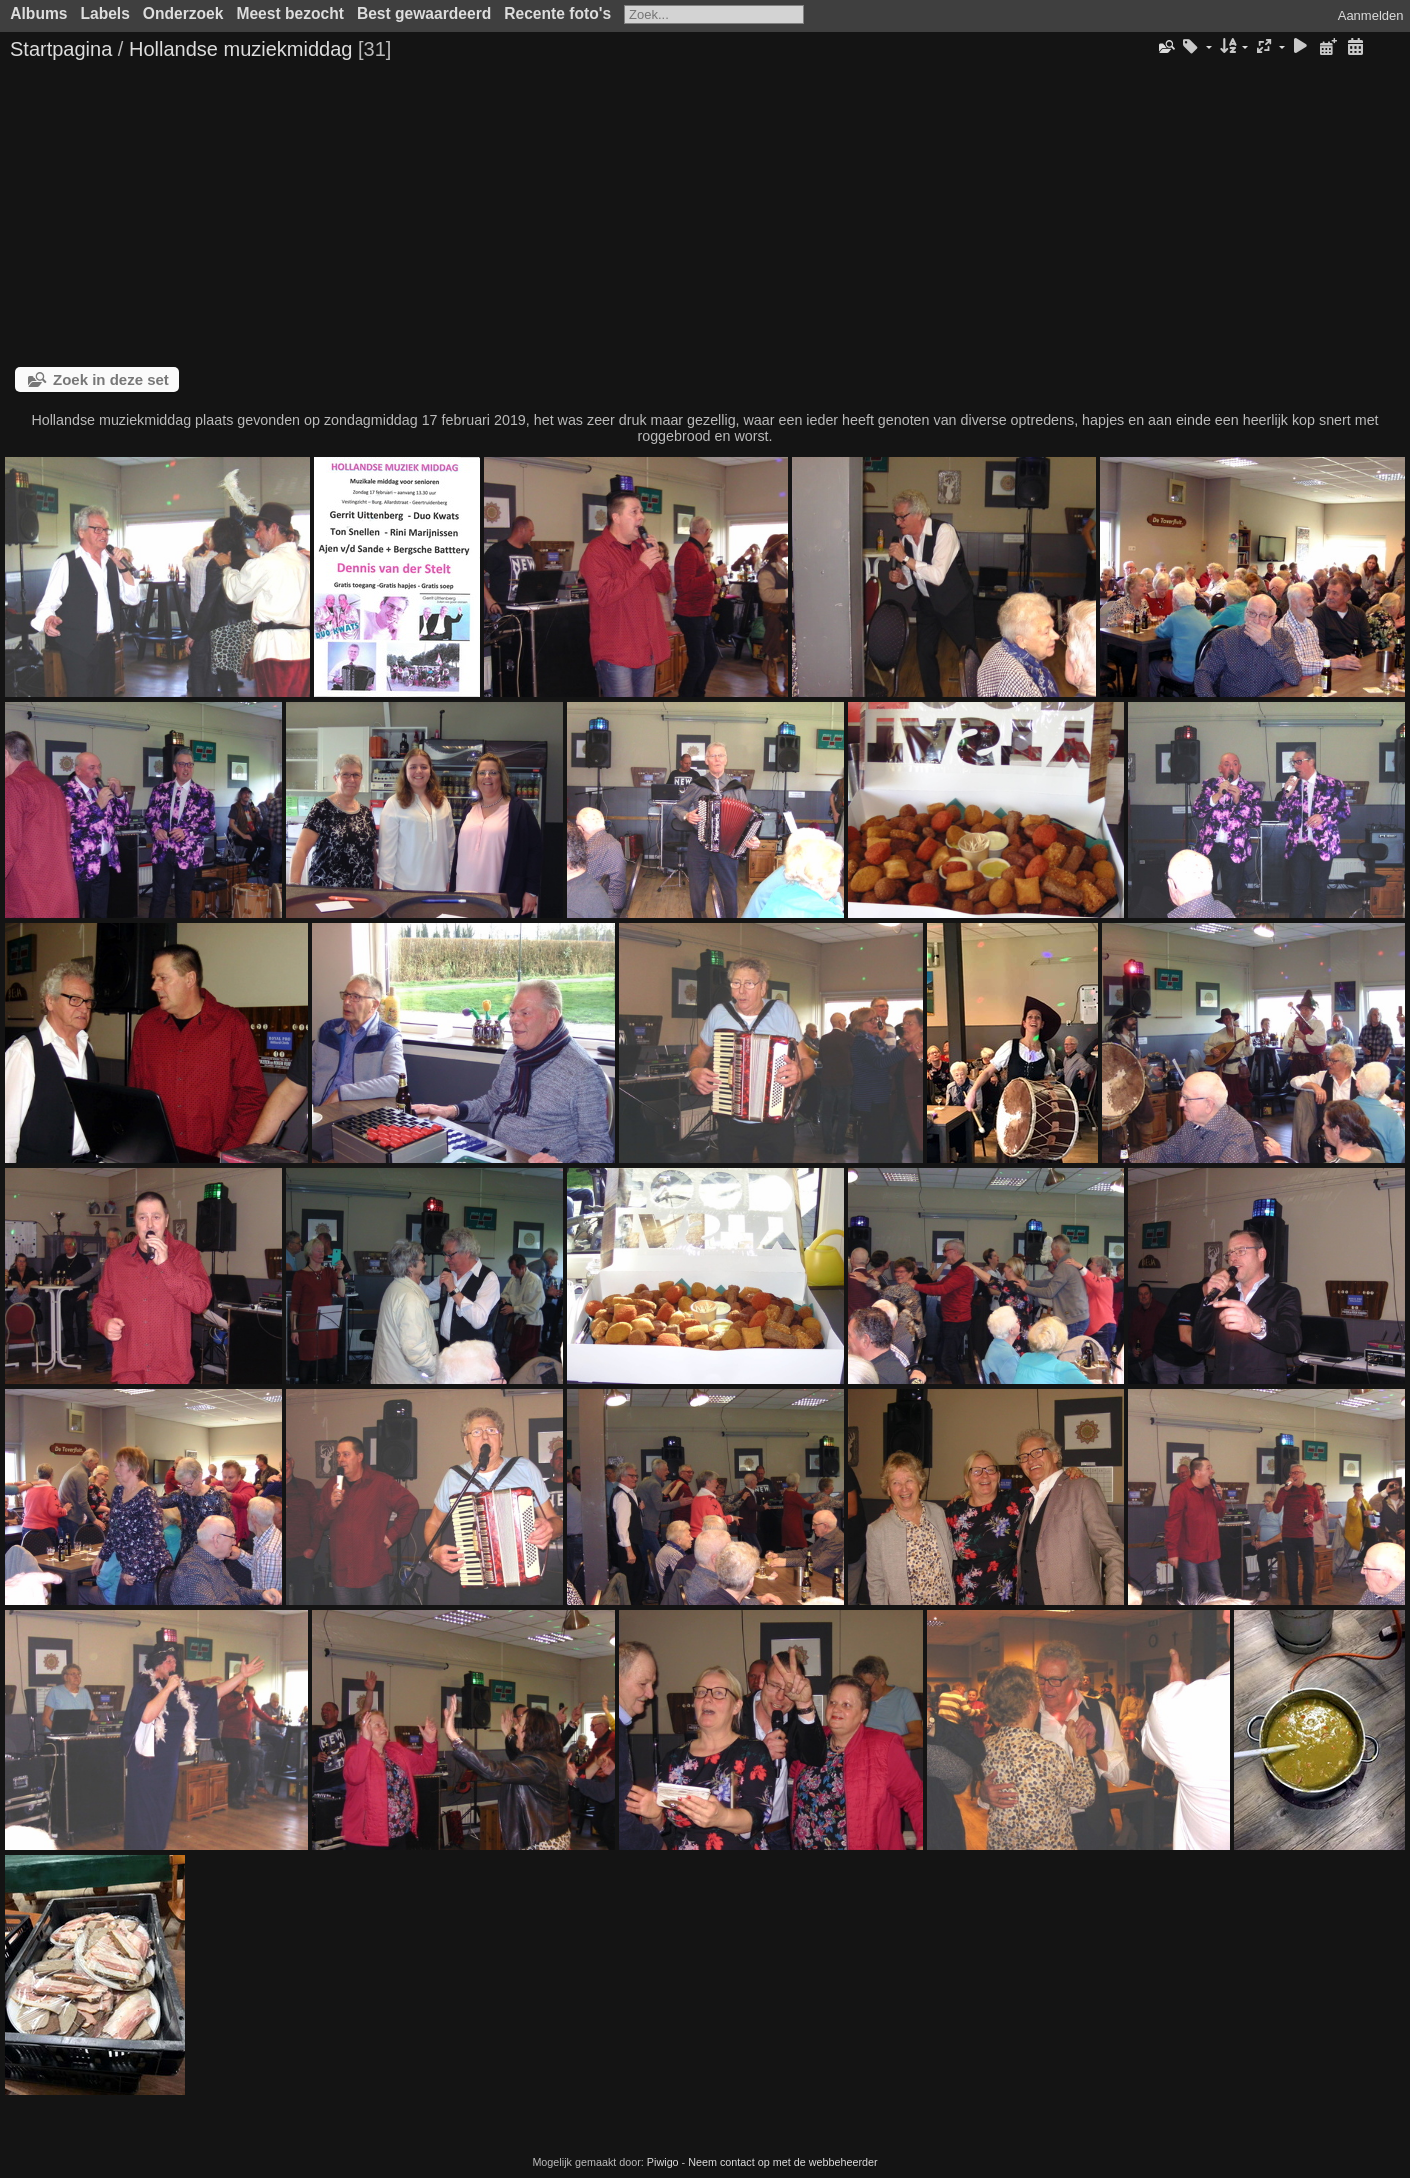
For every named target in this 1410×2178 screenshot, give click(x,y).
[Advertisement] (705, 217)
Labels (104, 13)
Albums (38, 13)
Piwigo (663, 2162)
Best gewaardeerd (424, 13)
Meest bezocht (289, 13)
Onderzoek (183, 13)
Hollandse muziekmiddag (240, 49)
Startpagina (61, 49)
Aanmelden (1371, 15)
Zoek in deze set (111, 379)
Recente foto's (557, 13)
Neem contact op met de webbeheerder (782, 2162)
